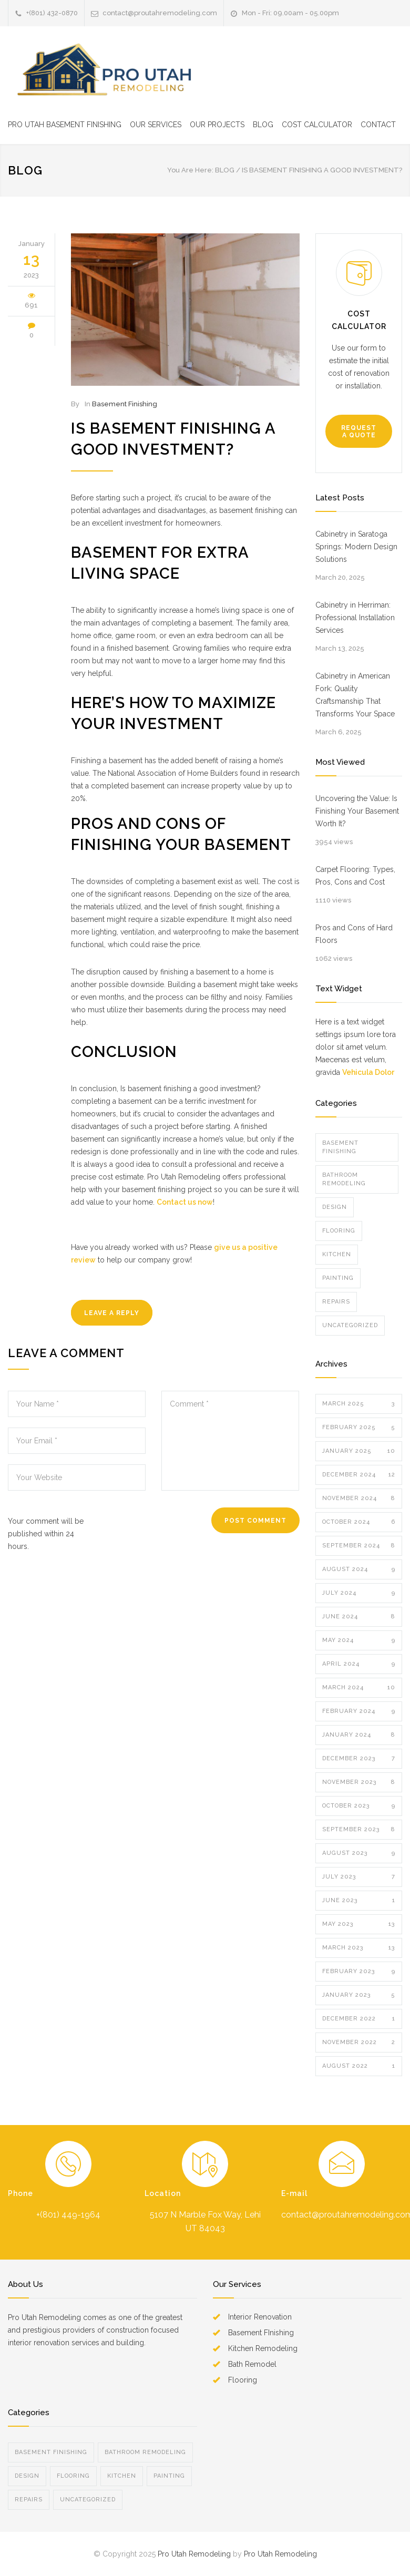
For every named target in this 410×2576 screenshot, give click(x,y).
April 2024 (358, 1664)
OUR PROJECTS (217, 124)
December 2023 (358, 1758)
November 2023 (358, 1782)
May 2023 (358, 1924)
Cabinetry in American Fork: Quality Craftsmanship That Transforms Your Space (355, 695)
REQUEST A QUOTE (358, 431)
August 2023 (358, 1853)
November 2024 (358, 1498)
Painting (338, 1278)
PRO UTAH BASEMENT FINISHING (64, 124)
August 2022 (358, 2066)
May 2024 (358, 1640)
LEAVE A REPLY (111, 1313)
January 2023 (358, 1995)
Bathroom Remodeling (344, 1179)
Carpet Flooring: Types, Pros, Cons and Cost (355, 875)
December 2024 (358, 1475)
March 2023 (358, 1948)
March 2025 (358, 1404)
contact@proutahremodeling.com (159, 13)
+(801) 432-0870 (52, 13)
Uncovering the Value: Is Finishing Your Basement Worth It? (357, 811)
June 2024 (358, 1617)
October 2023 (358, 1806)
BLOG (263, 124)
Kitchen (336, 1254)
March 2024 (358, 1688)
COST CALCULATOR (317, 124)
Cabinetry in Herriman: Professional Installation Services (355, 617)
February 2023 (358, 1971)
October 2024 (358, 1522)
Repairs (336, 1301)
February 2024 (358, 1711)
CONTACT (378, 124)
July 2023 (358, 1877)
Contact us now (185, 1202)
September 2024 (358, 1546)
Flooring (338, 1230)
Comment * (230, 1441)
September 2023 (358, 1829)
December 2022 (358, 2019)
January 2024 (358, 1735)
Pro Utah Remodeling (194, 2554)
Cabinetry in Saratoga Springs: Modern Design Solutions (356, 546)
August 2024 (358, 1569)
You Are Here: (190, 170)
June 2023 (358, 1900)
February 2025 (358, 1427)
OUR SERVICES (155, 124)
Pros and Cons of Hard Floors (354, 934)
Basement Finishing (124, 404)
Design (334, 1207)
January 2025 (358, 1451)
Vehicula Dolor (368, 1072)
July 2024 (358, 1593)
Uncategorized (350, 1325)
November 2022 (358, 2042)
